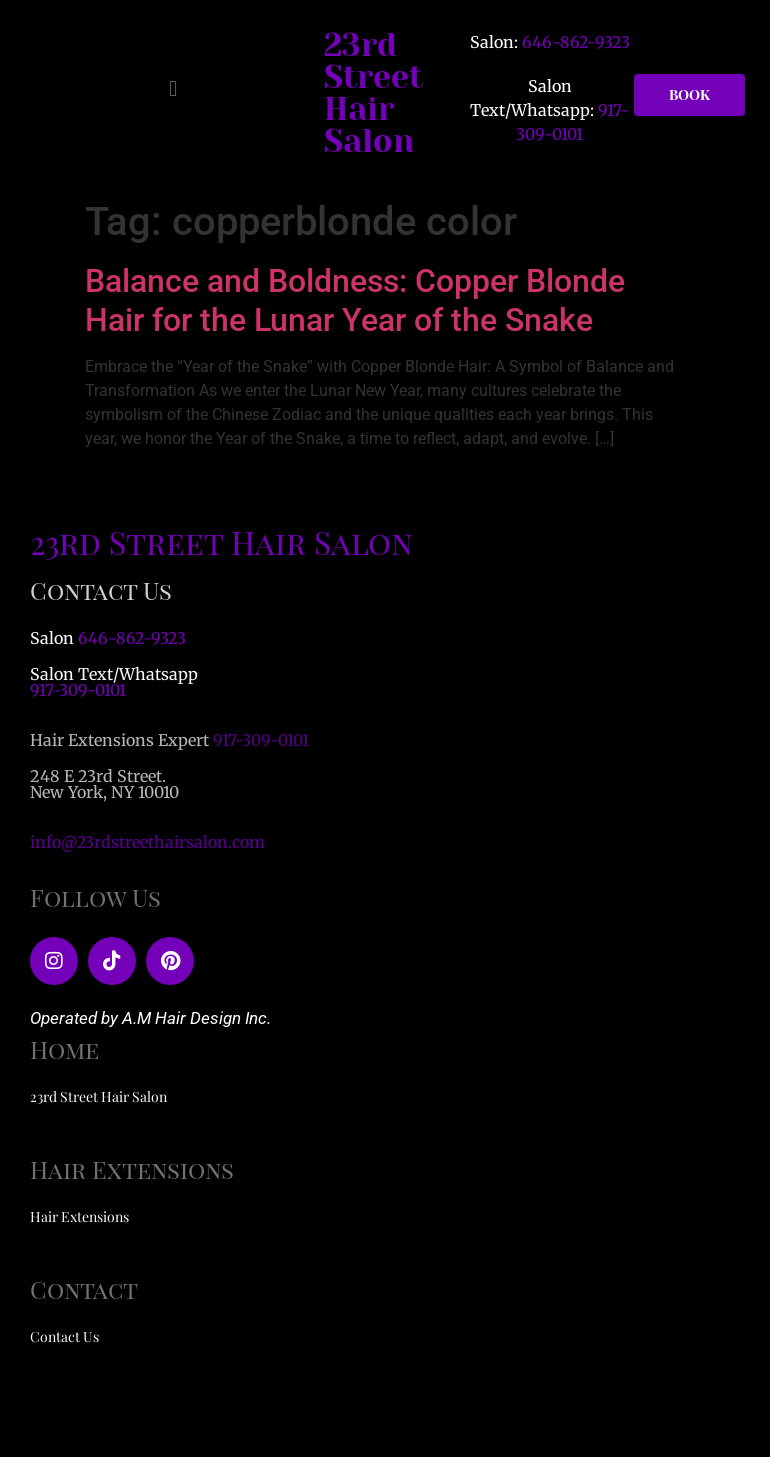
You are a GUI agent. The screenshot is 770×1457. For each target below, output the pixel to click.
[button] (173, 89)
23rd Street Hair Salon (373, 93)
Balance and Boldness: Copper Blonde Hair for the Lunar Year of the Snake (355, 300)
